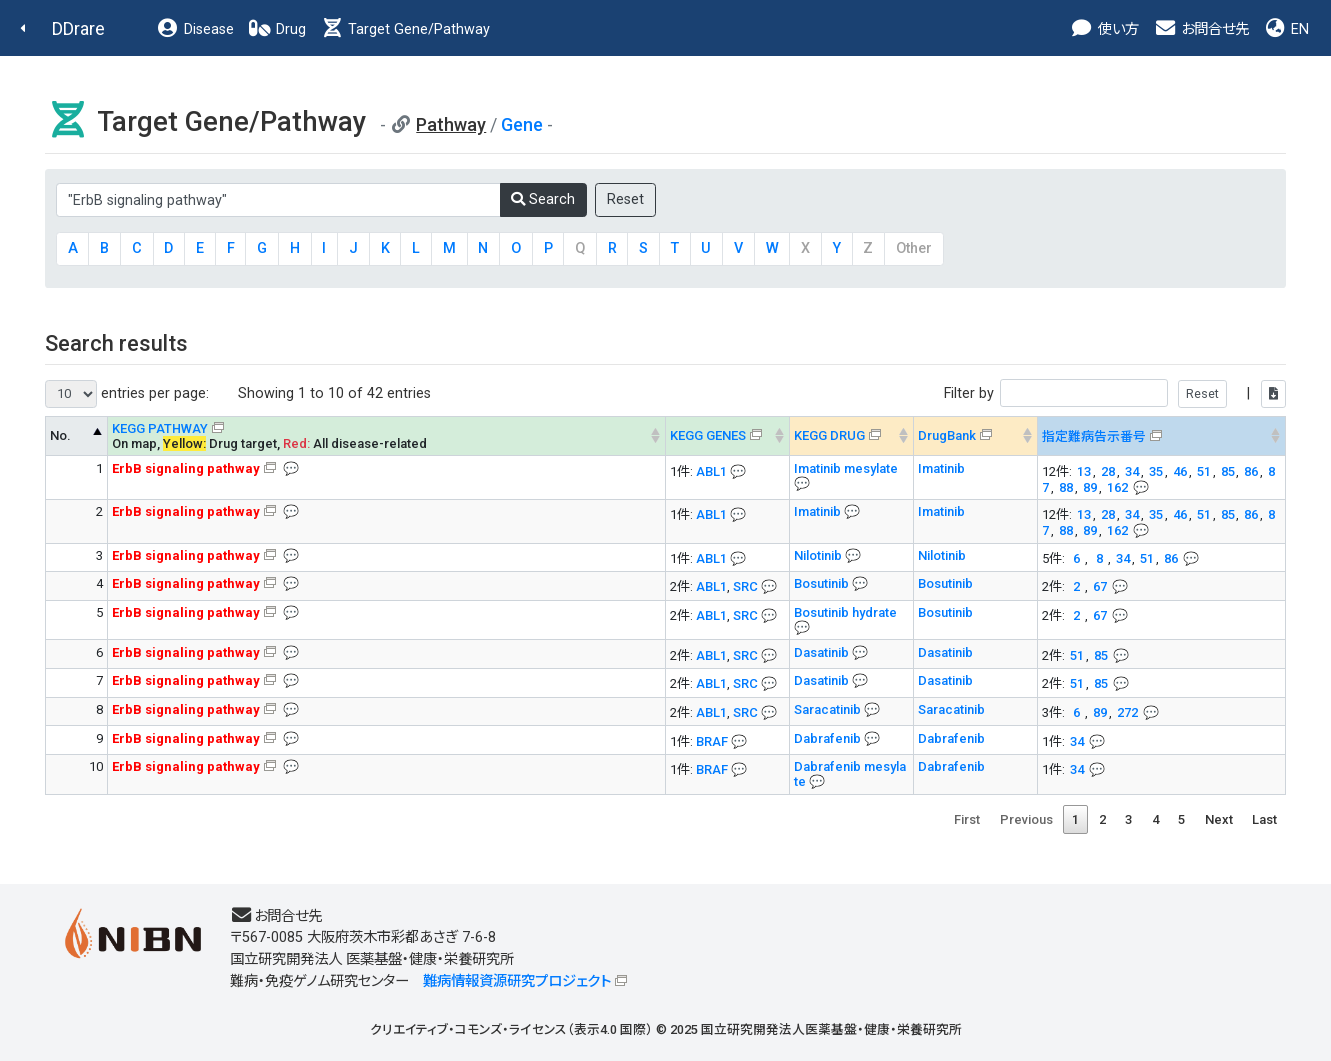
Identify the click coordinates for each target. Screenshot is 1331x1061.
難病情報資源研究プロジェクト (517, 981)
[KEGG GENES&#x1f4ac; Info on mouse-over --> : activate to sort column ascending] (728, 436)
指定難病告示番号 (1094, 436)
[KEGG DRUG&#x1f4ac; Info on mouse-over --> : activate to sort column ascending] (852, 436)
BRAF (712, 741)
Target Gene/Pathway (405, 29)
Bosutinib (823, 583)
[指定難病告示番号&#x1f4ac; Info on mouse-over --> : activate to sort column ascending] (1162, 436)
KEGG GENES (708, 435)
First (967, 819)
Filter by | (1115, 393)
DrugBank (947, 435)
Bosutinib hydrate (845, 612)
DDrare (78, 28)
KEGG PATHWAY (160, 428)
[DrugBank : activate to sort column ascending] (976, 436)
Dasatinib (823, 652)
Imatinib (941, 468)
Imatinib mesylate (846, 468)
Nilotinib (819, 555)
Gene (522, 124)
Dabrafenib (829, 738)
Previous (1026, 819)
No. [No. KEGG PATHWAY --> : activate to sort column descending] (60, 435)
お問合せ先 (1201, 29)
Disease (195, 29)
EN (1286, 29)
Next (1219, 819)
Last (1264, 819)
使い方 (1104, 29)
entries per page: (127, 394)
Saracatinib (829, 709)
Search (543, 199)
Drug (277, 29)
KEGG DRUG (829, 435)
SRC (745, 586)
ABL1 (711, 471)
